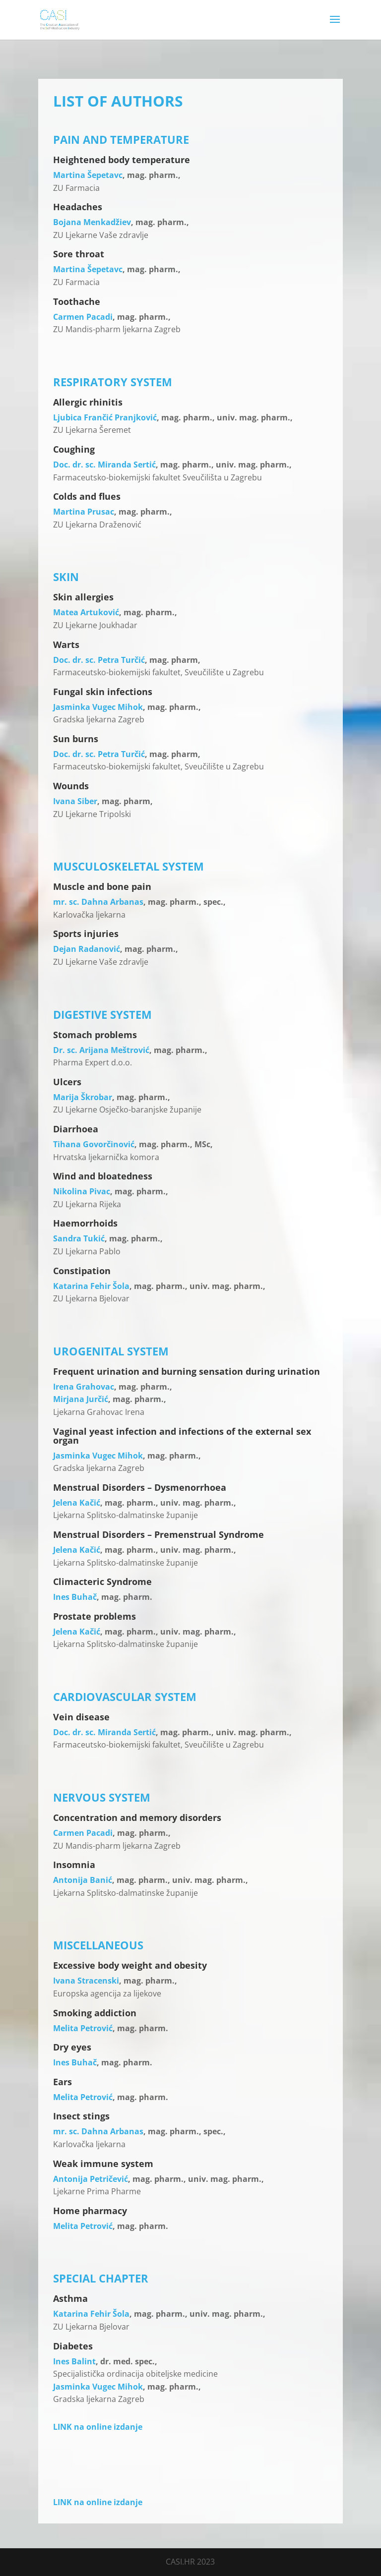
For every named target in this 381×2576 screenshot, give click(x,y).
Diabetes (73, 2346)
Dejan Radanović (86, 948)
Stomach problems (95, 1035)
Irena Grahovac (83, 1386)
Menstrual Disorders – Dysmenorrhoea (139, 1487)
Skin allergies (83, 597)
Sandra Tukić (79, 1238)
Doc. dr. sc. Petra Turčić (99, 659)
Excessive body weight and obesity (130, 1965)
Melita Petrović (83, 2028)
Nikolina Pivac (81, 1191)
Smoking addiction (94, 2013)
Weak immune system (103, 2163)
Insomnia (74, 1865)
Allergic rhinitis (88, 402)
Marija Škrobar (82, 1097)
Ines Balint (74, 2361)
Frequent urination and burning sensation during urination (186, 1371)
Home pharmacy (90, 2211)
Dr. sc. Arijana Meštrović (101, 1050)
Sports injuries (86, 933)
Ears (62, 2082)
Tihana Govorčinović (93, 1144)
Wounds (71, 786)
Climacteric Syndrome (102, 1581)
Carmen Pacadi (83, 316)
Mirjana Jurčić (80, 1399)
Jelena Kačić (76, 1502)
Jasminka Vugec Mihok (98, 707)
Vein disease (81, 1717)
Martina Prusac (83, 511)
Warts (66, 644)
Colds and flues (87, 496)
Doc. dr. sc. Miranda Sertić (104, 464)
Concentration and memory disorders (137, 1817)
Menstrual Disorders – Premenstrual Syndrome (158, 1534)
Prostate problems (94, 1616)
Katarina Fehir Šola (91, 1286)
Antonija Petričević (90, 2178)
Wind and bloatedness (102, 1176)
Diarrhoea (75, 1129)
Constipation (82, 1271)
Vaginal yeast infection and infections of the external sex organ (182, 1435)
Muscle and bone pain (102, 886)
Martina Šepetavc (88, 175)
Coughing (74, 449)
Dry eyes (72, 2047)
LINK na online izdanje (97, 2426)
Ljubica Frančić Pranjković (105, 417)
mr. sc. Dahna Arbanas (98, 901)
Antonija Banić (82, 1879)
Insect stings (81, 2116)
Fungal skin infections (102, 692)
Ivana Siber (75, 801)
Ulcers (67, 1082)
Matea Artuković (86, 612)
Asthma (70, 2298)
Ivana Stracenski (86, 1980)
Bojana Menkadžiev (92, 222)
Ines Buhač (75, 1596)
